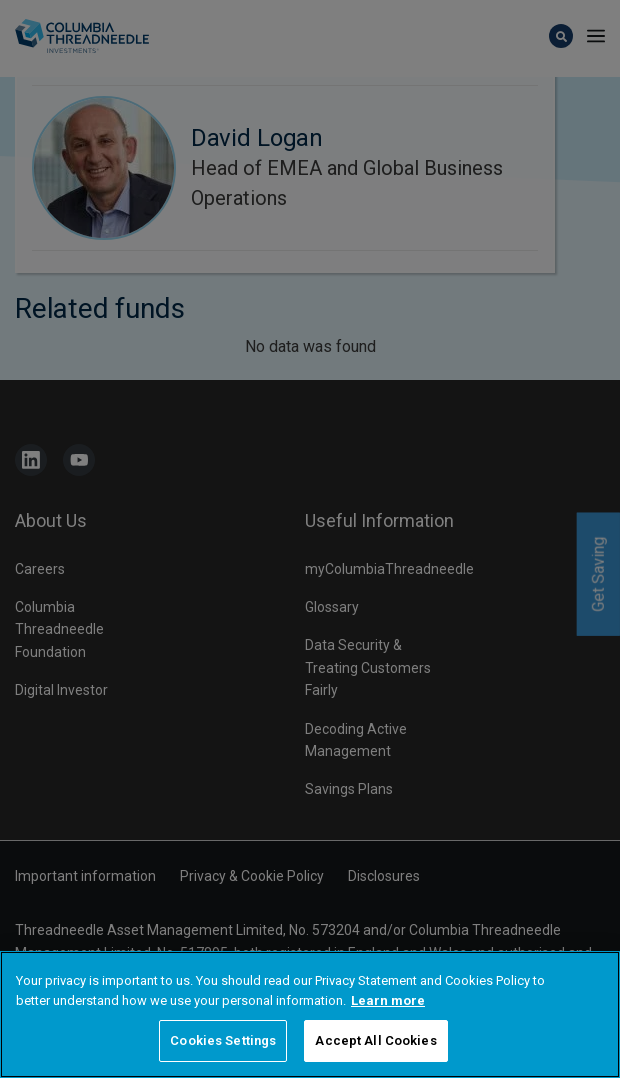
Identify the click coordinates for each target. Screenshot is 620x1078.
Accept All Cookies (375, 1040)
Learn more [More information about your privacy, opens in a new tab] (388, 1000)
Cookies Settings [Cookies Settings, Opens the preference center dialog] (223, 1040)
